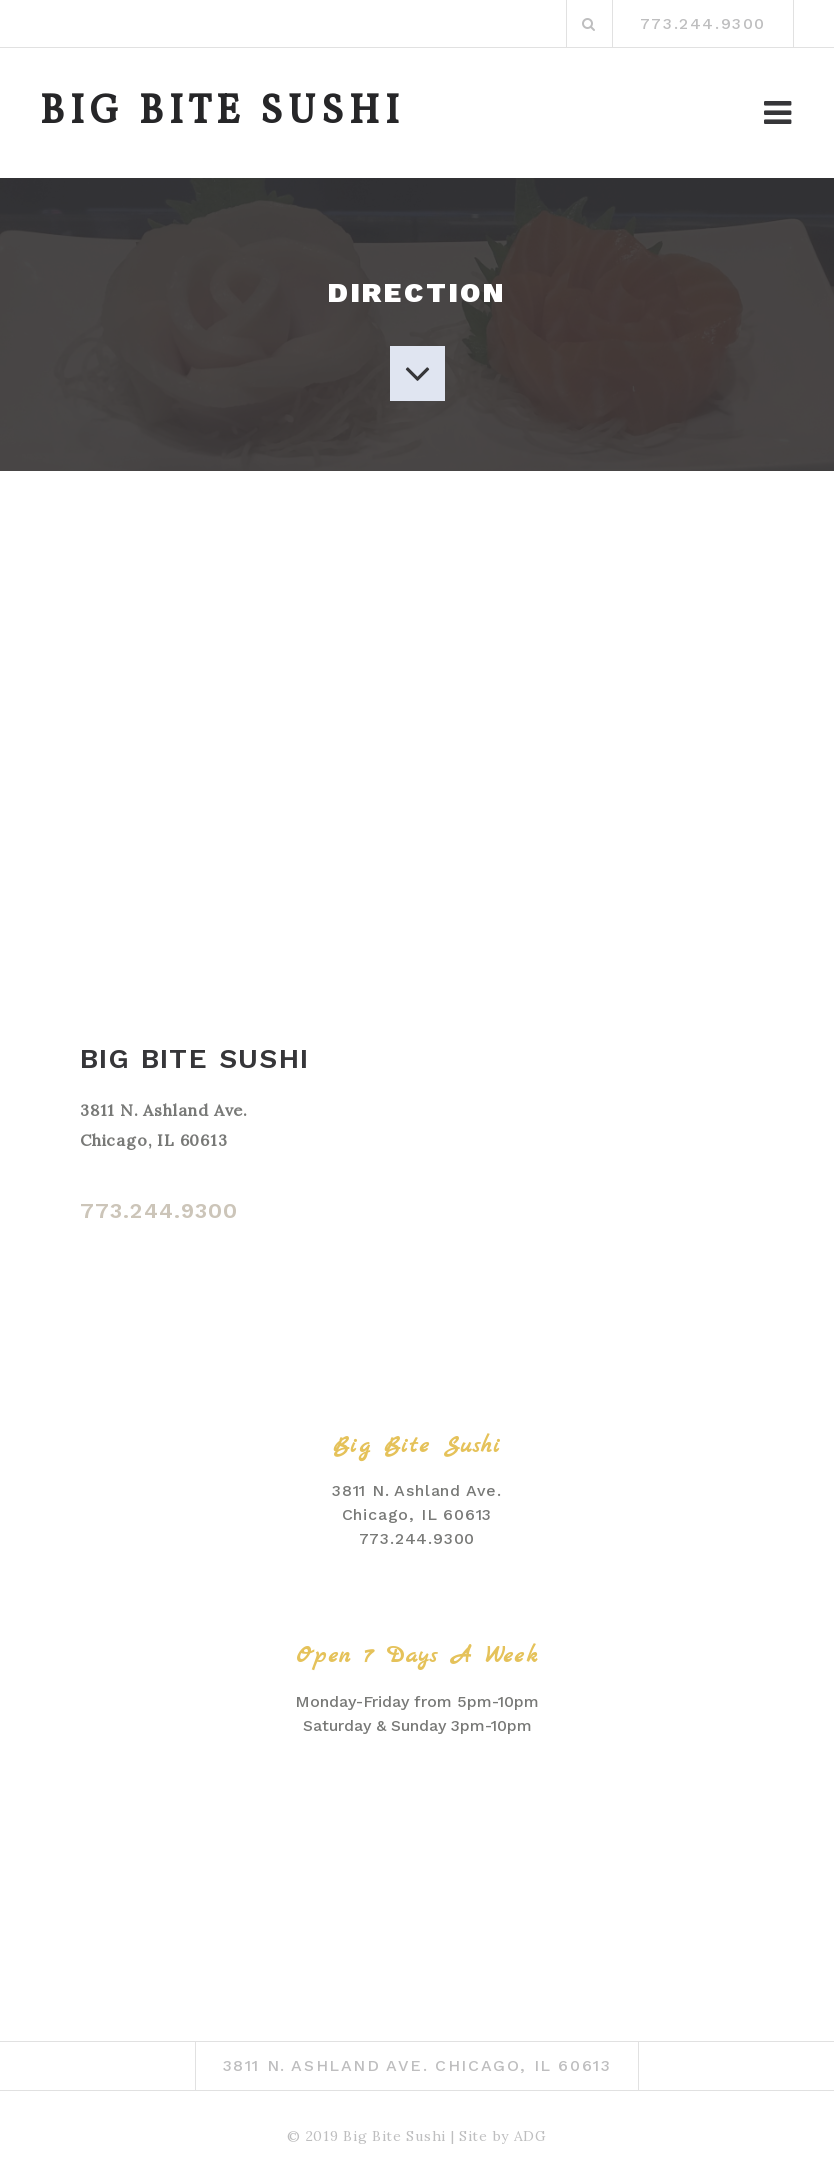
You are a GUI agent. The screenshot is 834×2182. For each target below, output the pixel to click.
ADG (530, 2136)
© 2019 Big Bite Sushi (366, 2136)
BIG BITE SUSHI (222, 113)
